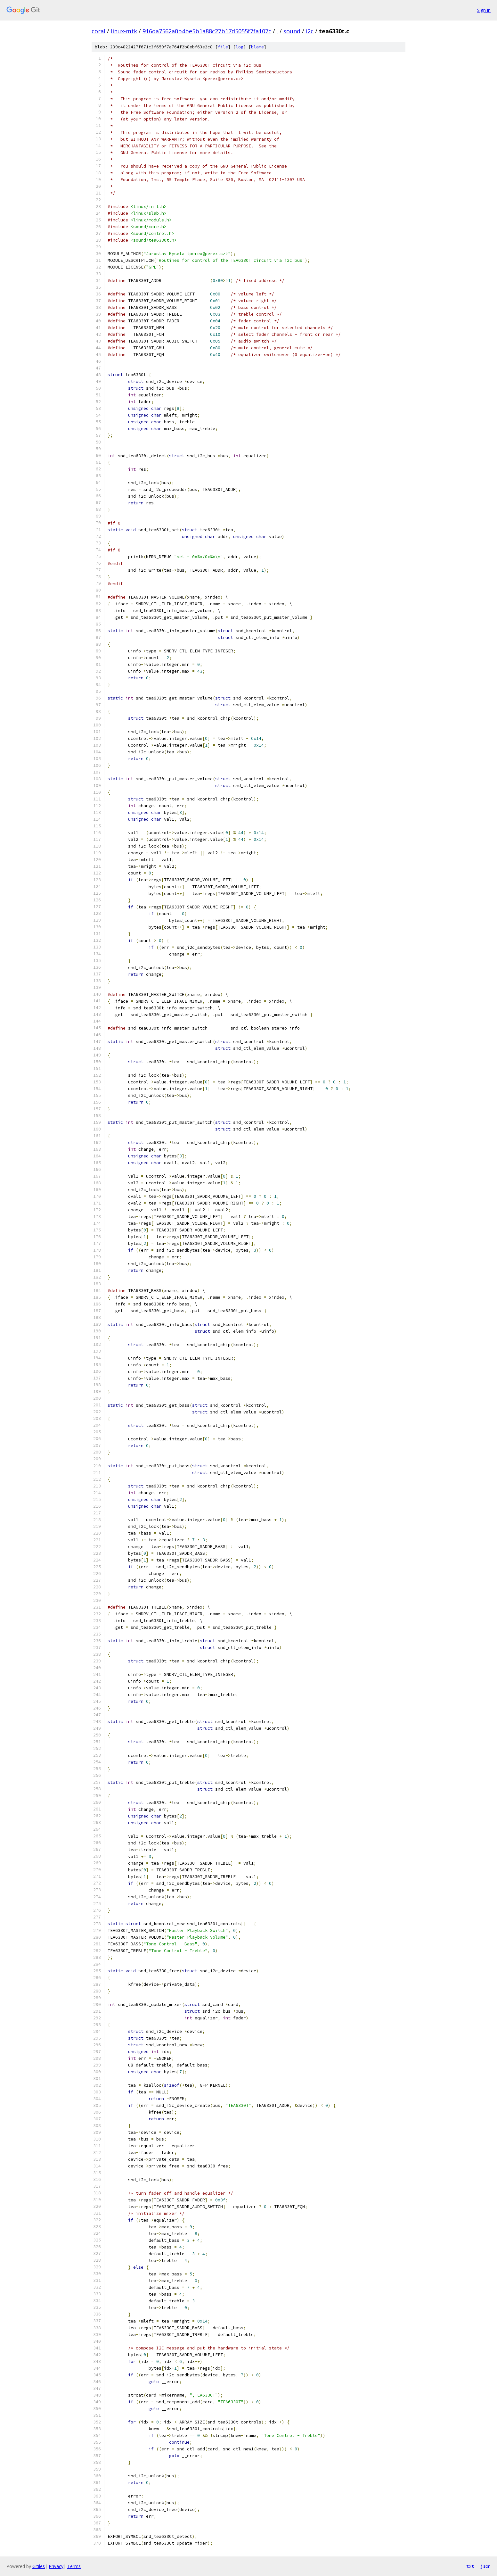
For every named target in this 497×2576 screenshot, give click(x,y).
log (239, 47)
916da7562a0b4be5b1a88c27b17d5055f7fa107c (207, 31)
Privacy (56, 2566)
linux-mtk (124, 31)
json (485, 2566)
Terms (74, 2566)
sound (291, 31)
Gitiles (38, 2566)
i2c (310, 31)
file (223, 47)
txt (470, 2566)
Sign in (484, 10)
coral (98, 31)
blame (257, 47)
